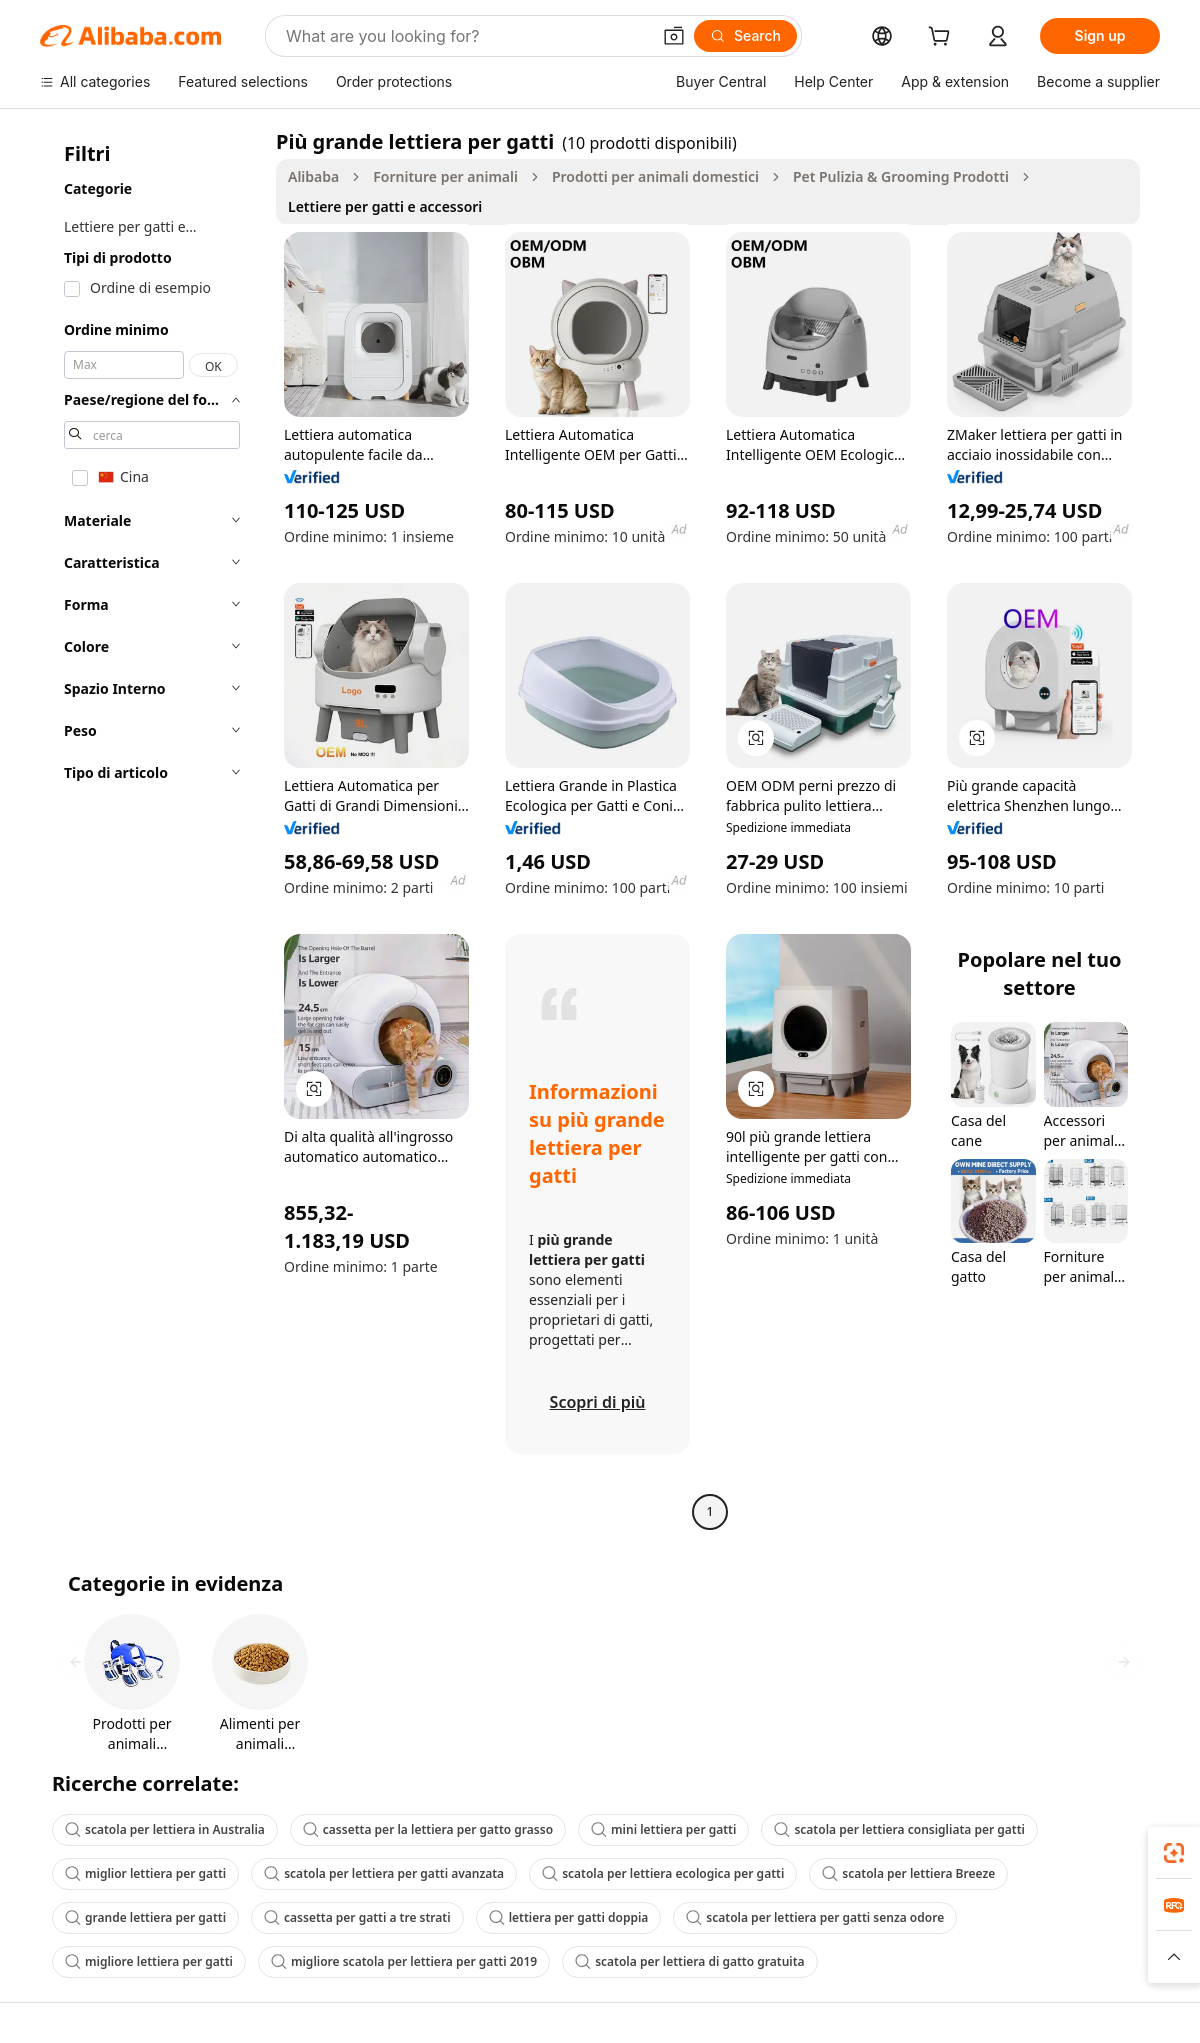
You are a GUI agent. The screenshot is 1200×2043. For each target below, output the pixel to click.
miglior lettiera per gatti (145, 1873)
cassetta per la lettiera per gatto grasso (428, 1829)
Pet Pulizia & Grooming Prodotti (901, 176)
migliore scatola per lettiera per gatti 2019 (404, 1961)
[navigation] (152, 829)
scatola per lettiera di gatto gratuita (689, 1961)
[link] (1174, 1853)
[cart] (943, 38)
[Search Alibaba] (466, 36)
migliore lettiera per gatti (149, 1961)
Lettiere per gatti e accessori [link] (385, 206)
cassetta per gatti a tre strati (357, 1917)
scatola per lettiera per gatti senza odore (815, 1917)
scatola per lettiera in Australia (165, 1829)
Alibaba (313, 176)
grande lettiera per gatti (145, 1917)
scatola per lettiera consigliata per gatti (899, 1829)
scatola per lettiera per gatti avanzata (384, 1873)
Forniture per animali (445, 176)
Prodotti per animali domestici (655, 176)
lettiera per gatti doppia (569, 1917)
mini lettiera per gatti (663, 1829)
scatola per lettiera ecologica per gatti (663, 1873)
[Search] (745, 36)
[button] (674, 36)
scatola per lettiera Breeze (908, 1873)
